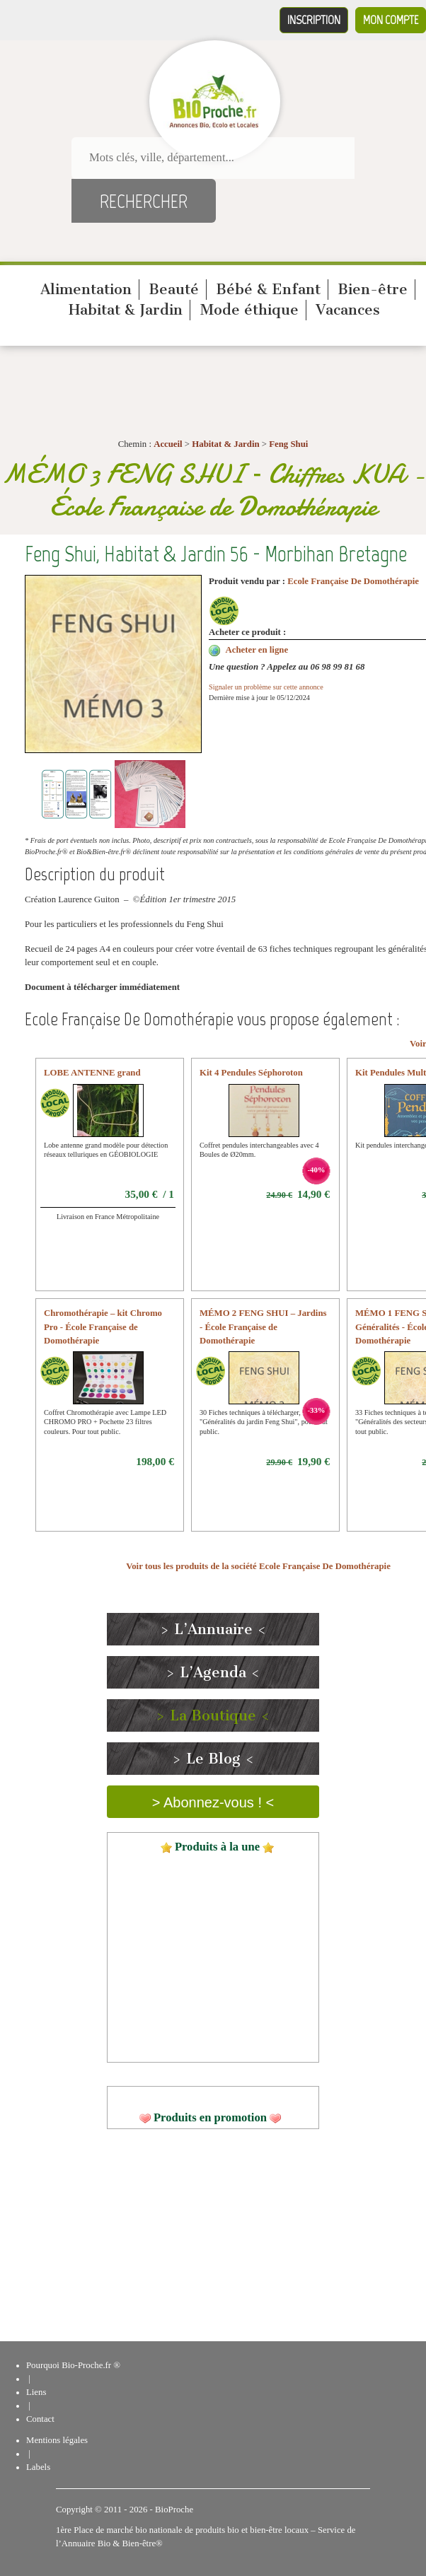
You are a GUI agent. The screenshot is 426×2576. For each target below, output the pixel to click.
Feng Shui (288, 444)
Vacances (348, 309)
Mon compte (390, 20)
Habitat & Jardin (126, 309)
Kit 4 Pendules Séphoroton (251, 1073)
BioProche (174, 2509)
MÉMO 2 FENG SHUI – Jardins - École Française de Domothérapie (263, 1326)
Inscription (313, 20)
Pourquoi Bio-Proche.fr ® (73, 2365)
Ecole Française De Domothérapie (353, 581)
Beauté (174, 289)
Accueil (168, 444)
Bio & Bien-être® (130, 2543)
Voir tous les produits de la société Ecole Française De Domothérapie (258, 1566)
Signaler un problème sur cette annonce (266, 687)
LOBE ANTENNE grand (92, 1073)
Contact (40, 2419)
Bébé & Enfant (268, 289)
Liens (36, 2392)
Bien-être (373, 289)
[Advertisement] (213, 2238)
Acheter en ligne (257, 650)
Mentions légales (57, 2440)
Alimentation (86, 289)
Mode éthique (249, 309)
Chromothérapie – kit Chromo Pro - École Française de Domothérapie (103, 1326)
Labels (38, 2467)
